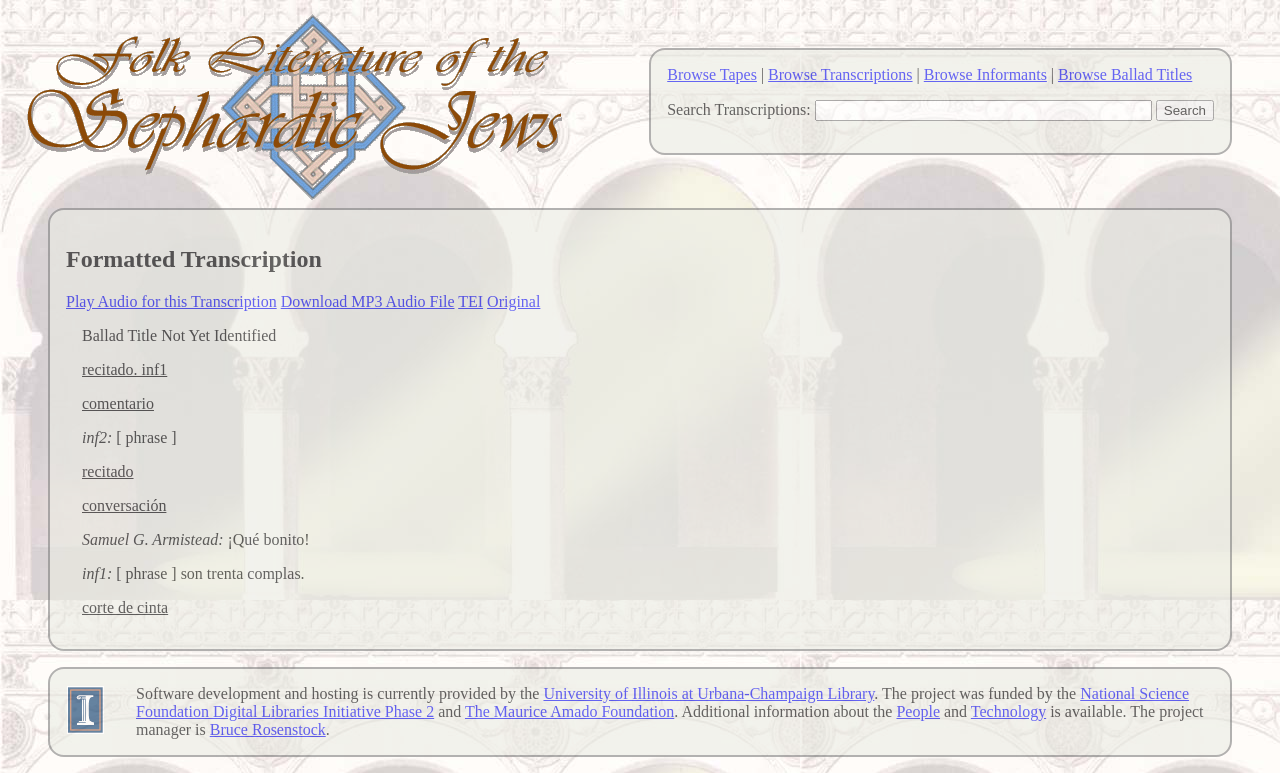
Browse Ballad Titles (1125, 74)
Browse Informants (985, 74)
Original (513, 301)
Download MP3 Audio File (368, 301)
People (918, 711)
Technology (1008, 711)
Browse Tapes (712, 74)
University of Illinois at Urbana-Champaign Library (708, 693)
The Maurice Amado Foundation (569, 711)
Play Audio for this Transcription (171, 301)
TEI (470, 301)
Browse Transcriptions (840, 74)
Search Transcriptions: (739, 109)
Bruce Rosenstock (268, 729)
